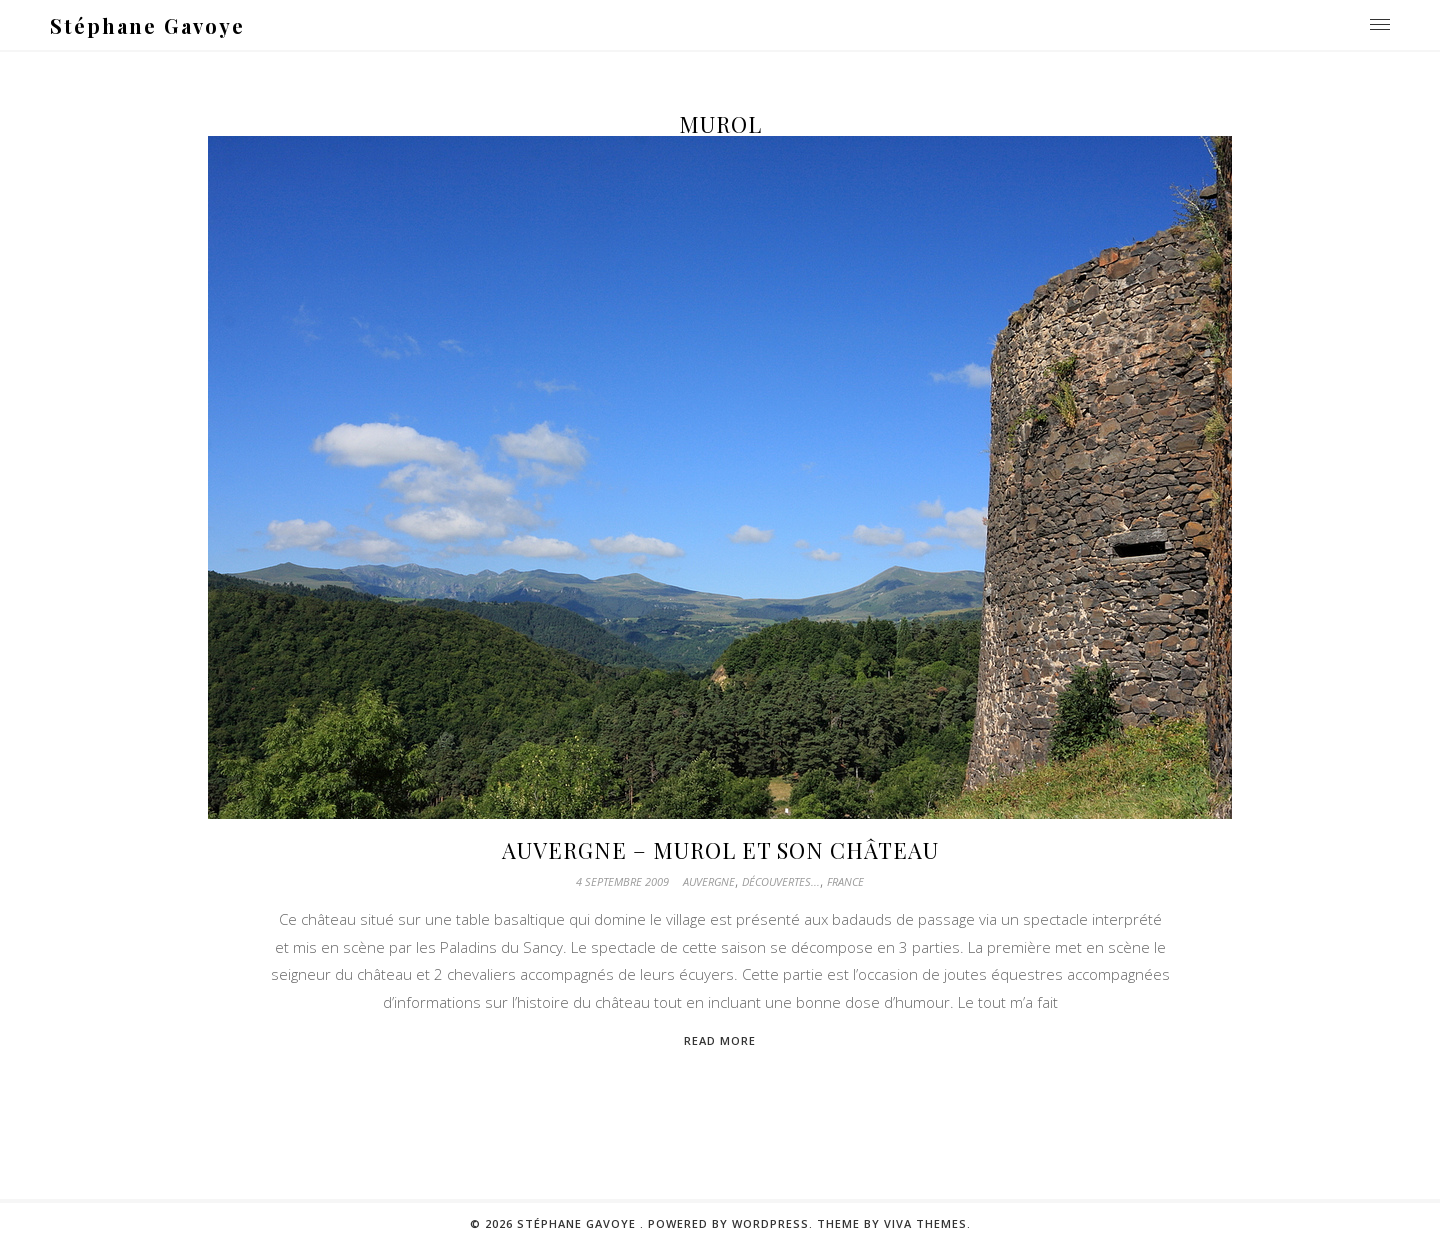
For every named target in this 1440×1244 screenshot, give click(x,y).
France (845, 881)
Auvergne (709, 881)
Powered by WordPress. (732, 1223)
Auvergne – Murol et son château (720, 850)
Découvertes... (781, 881)
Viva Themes (925, 1223)
